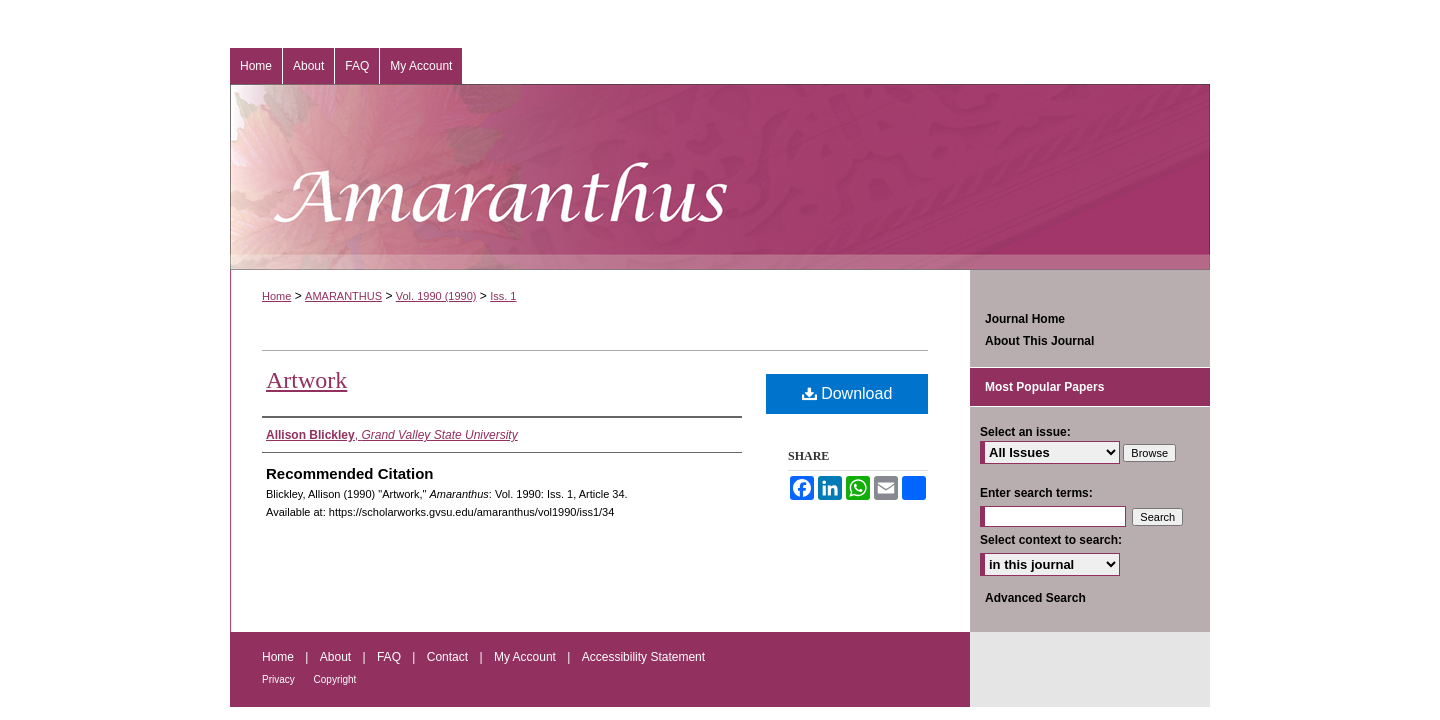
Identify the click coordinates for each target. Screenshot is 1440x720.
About (337, 657)
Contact (449, 657)
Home (276, 296)
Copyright (335, 679)
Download (847, 393)
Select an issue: (1025, 432)
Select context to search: (1051, 540)
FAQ (390, 657)
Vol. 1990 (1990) (436, 296)
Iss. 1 (503, 296)
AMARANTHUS (343, 296)
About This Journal (1039, 341)
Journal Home (1025, 319)
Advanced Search (1035, 598)
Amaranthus (720, 177)
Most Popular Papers (1044, 387)
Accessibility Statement (643, 657)
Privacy (280, 679)
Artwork (306, 380)
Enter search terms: (1036, 493)
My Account (526, 657)
